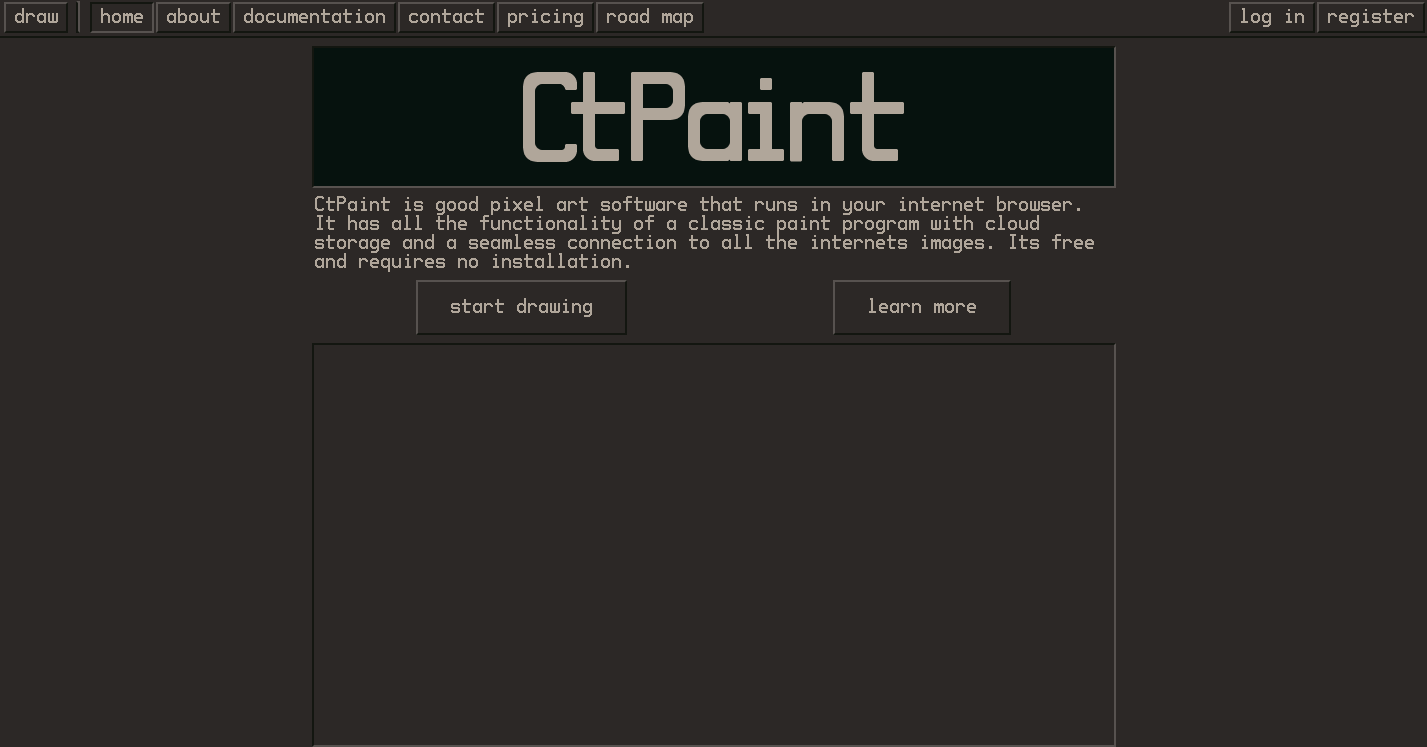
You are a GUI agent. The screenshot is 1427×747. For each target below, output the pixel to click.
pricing (545, 17)
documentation (314, 17)
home (122, 17)
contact (446, 17)
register (1371, 17)
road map (650, 17)
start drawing (521, 307)
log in (1272, 17)
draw (36, 17)
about (193, 17)
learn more (922, 307)
